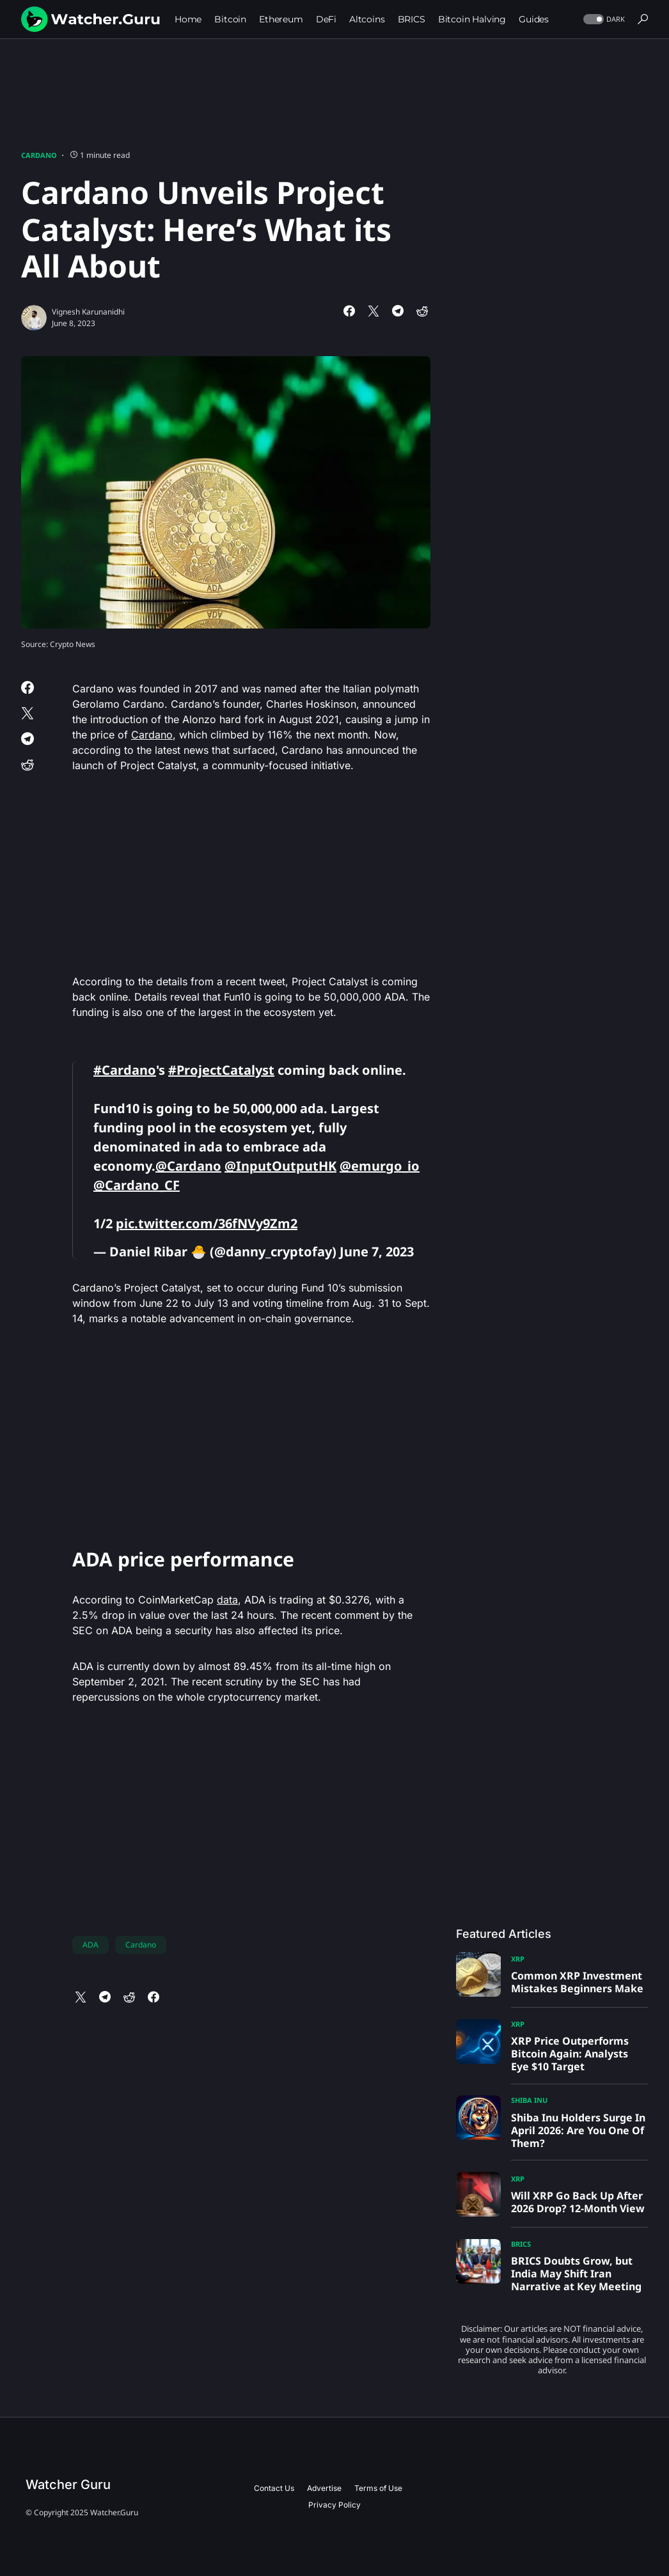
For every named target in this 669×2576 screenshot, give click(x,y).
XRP (517, 1958)
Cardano (39, 155)
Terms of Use (378, 2488)
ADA (90, 1944)
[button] (603, 19)
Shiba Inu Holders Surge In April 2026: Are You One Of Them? (578, 2130)
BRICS (521, 2244)
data (227, 1599)
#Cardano (124, 1070)
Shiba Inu (529, 2100)
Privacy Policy (334, 2505)
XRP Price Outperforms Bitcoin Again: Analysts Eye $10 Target (570, 2053)
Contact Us (274, 2488)
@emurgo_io (380, 1166)
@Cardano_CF (136, 1185)
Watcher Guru (68, 2484)
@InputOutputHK (280, 1166)
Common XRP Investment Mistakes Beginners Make (577, 1982)
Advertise (324, 2488)
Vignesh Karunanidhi (88, 311)
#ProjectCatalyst (221, 1070)
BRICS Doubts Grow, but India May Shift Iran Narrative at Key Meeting (576, 2273)
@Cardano (188, 1166)
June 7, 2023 (377, 1251)
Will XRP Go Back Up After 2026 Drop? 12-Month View (578, 2202)
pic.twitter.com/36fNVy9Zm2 (206, 1223)
